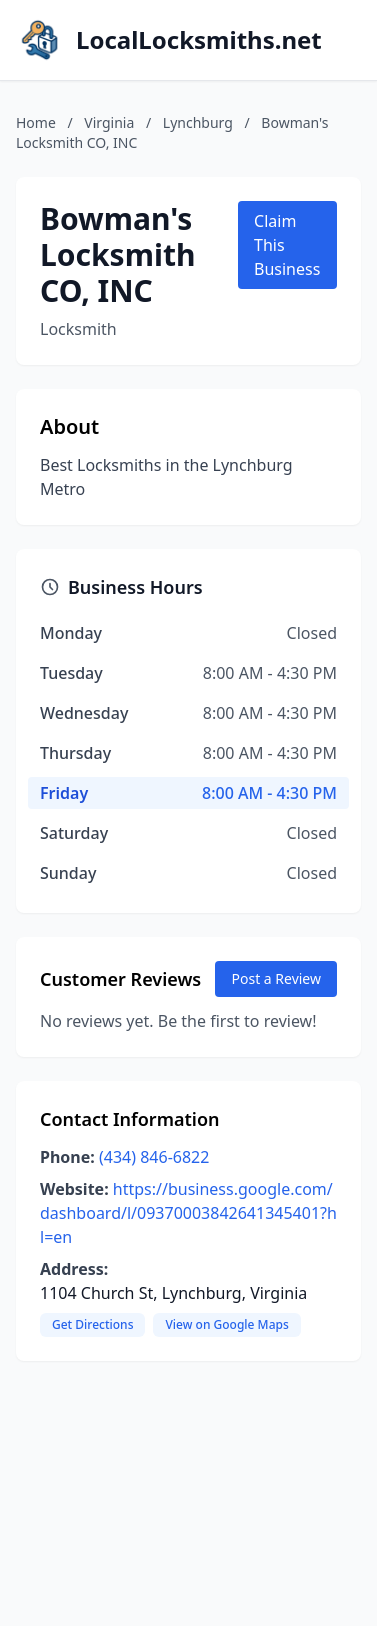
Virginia (109, 122)
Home (36, 122)
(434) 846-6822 (154, 1157)
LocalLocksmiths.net (199, 40)
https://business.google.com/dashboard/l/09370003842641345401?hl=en (188, 1213)
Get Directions (92, 1324)
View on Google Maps (226, 1324)
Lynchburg (198, 122)
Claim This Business (287, 245)
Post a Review (276, 978)
